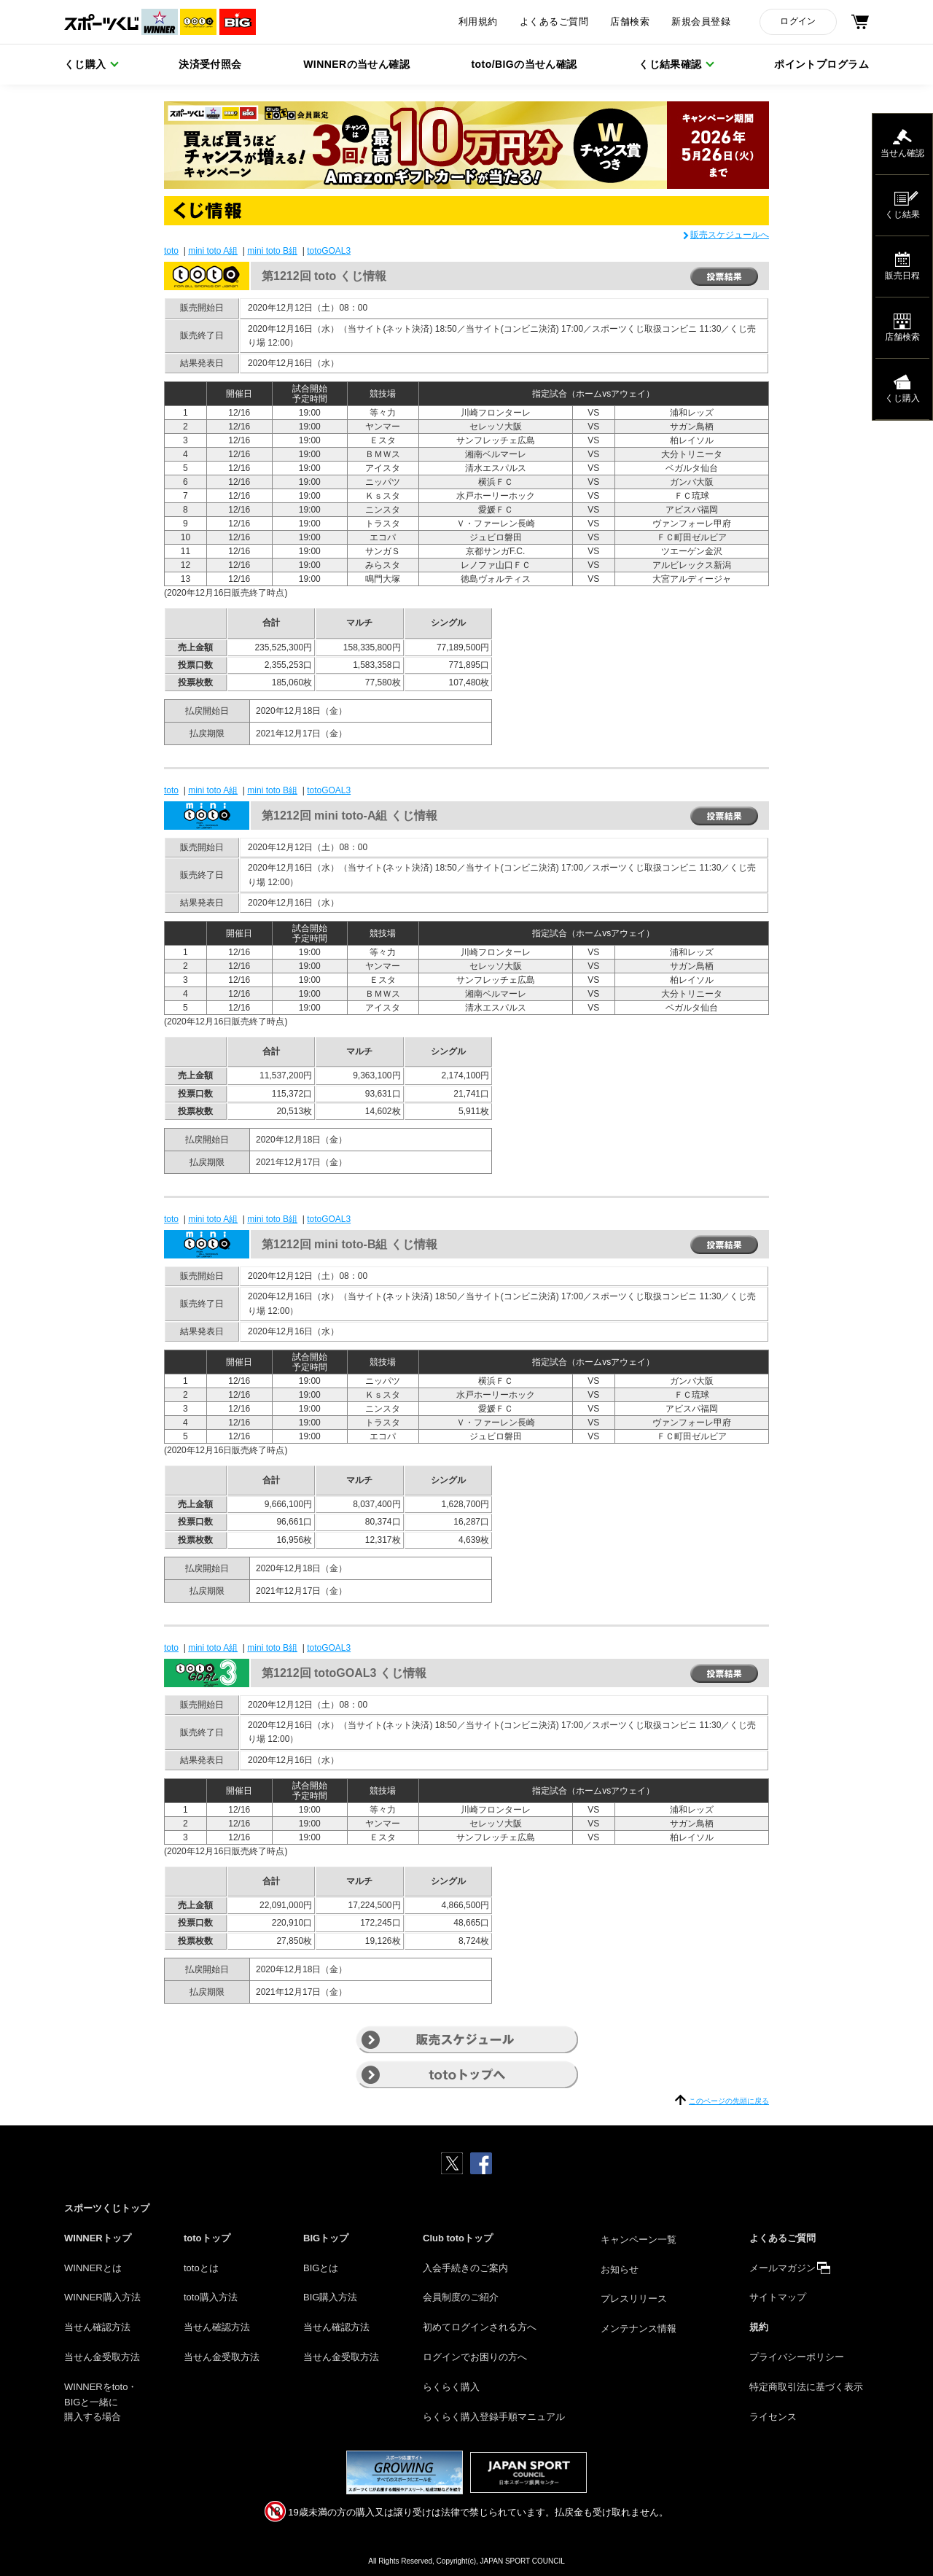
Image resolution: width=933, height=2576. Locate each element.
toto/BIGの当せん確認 (524, 64)
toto (171, 251)
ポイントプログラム (821, 64)
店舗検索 (629, 22)
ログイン (798, 21)
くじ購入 (85, 64)
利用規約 (478, 22)
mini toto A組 (213, 251)
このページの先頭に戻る (729, 2101)
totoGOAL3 (329, 251)
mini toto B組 (272, 251)
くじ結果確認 (670, 64)
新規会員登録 (700, 22)
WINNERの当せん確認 (356, 64)
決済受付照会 (210, 64)
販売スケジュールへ (729, 235)
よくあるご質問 (554, 22)
